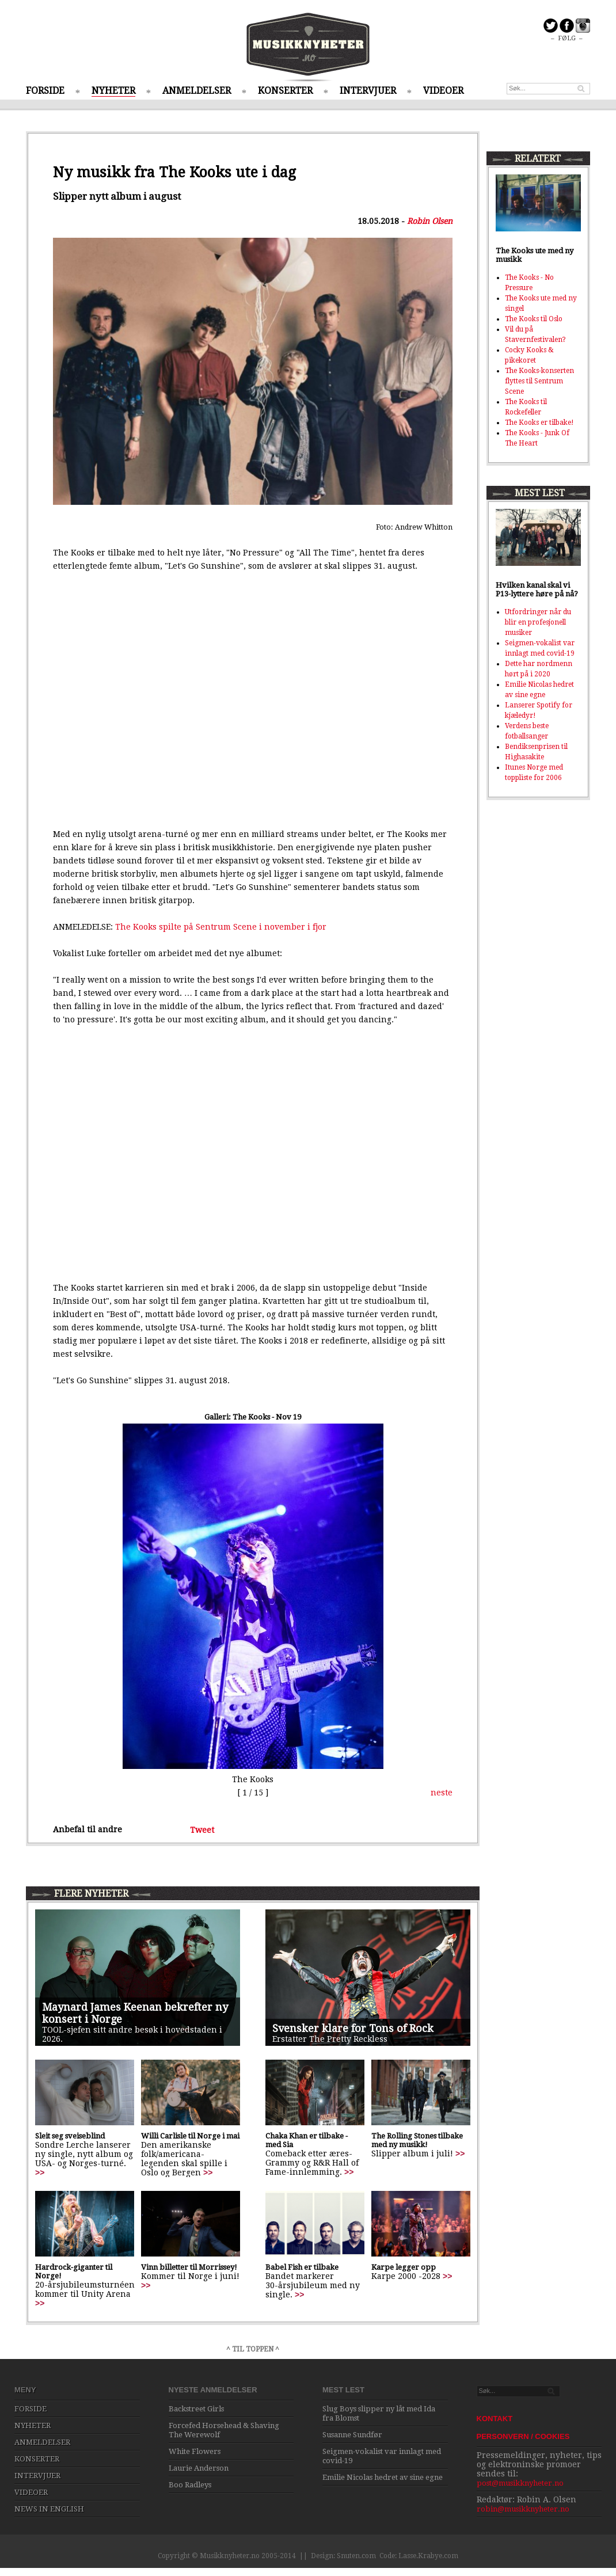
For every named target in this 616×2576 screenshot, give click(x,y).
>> (39, 2172)
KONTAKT (495, 2418)
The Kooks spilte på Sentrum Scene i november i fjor (220, 926)
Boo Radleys (190, 2484)
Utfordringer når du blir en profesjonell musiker (538, 622)
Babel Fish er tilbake (302, 2267)
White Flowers (194, 2451)
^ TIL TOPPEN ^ (252, 2349)
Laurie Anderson (199, 2468)
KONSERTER (285, 90)
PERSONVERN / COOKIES (523, 2436)
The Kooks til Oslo (533, 319)
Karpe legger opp (403, 2267)
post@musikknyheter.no (520, 2483)
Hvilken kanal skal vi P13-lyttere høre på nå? (537, 589)
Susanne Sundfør (352, 2434)
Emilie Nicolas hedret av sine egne (382, 2477)
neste (442, 1792)
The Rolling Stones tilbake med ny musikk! (417, 2140)
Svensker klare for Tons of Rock (353, 2028)
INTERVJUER (368, 90)
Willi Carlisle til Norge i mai (190, 2136)
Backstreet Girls (196, 2408)
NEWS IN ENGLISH (49, 2509)
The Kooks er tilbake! (539, 422)
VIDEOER (443, 90)
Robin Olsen (430, 221)
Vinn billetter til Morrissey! (189, 2267)
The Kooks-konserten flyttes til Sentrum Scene (539, 381)
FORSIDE (45, 90)
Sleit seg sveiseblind (70, 2136)
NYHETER (113, 90)
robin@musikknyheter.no (523, 2509)
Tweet (202, 1829)
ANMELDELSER (196, 90)
